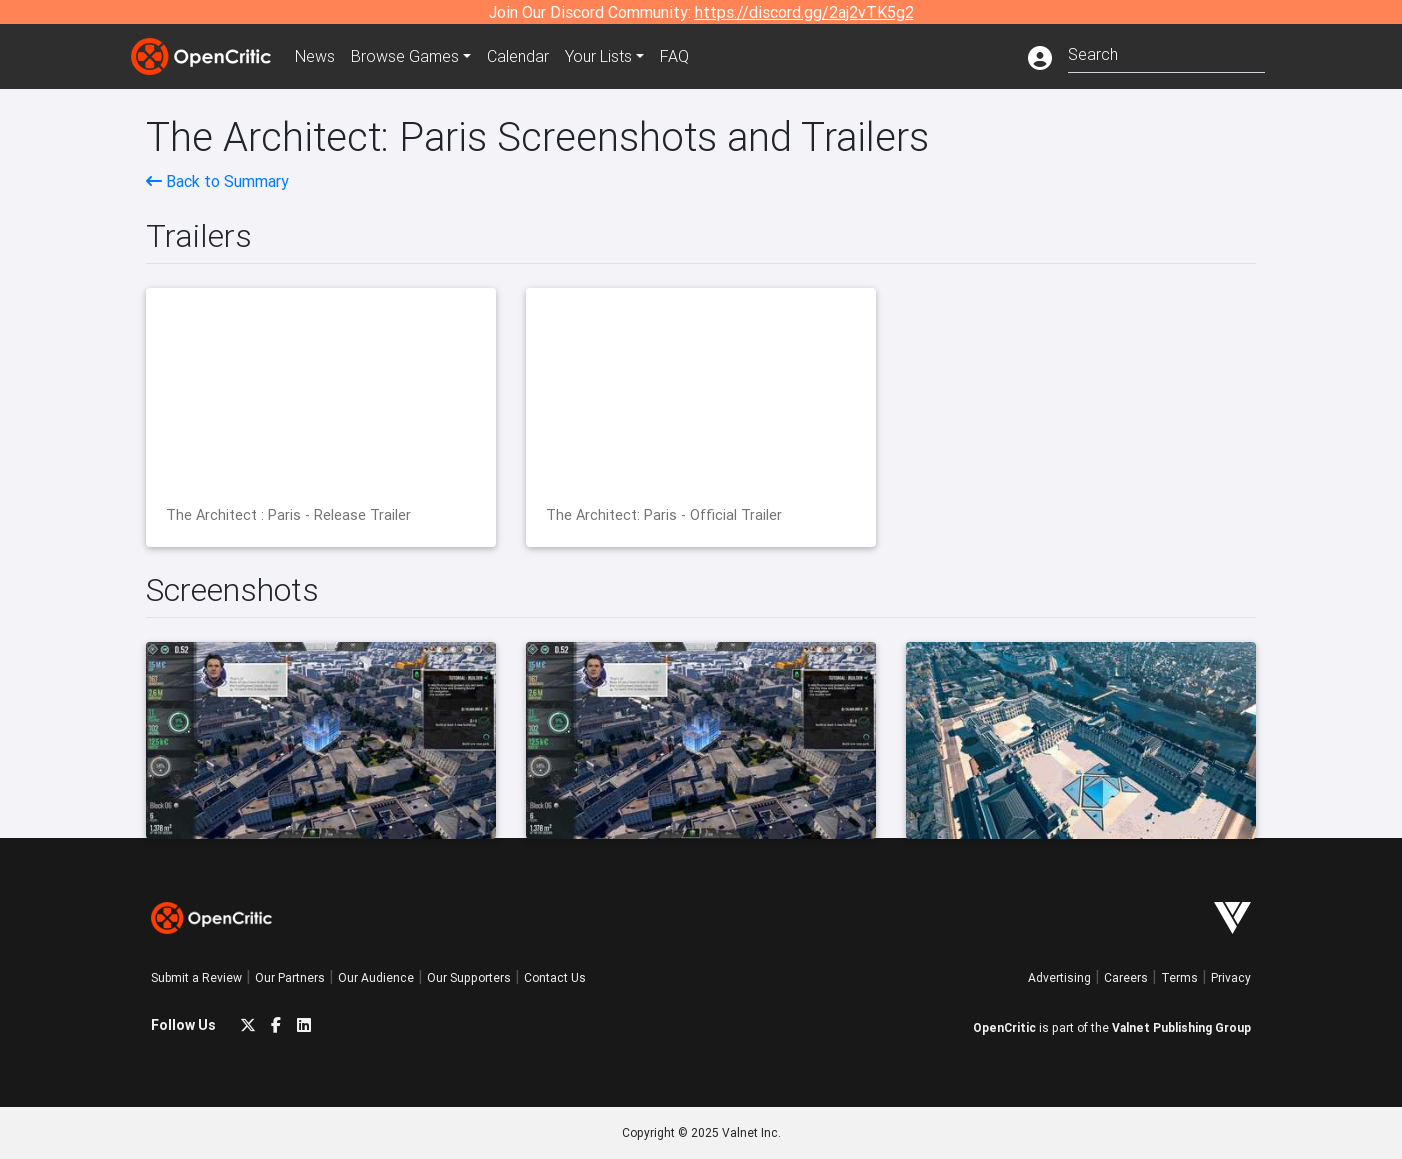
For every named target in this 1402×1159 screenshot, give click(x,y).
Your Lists (598, 56)
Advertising (1059, 977)
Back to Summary (217, 181)
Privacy (1231, 977)
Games (405, 56)
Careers (1126, 977)
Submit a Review (196, 977)
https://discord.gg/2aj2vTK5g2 (804, 12)
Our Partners (290, 977)
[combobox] (1166, 52)
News (315, 56)
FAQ (674, 56)
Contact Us (555, 977)
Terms (1179, 977)
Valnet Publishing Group (1181, 1027)
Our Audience (376, 977)
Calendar (518, 56)
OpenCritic (1004, 1027)
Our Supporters (469, 977)
